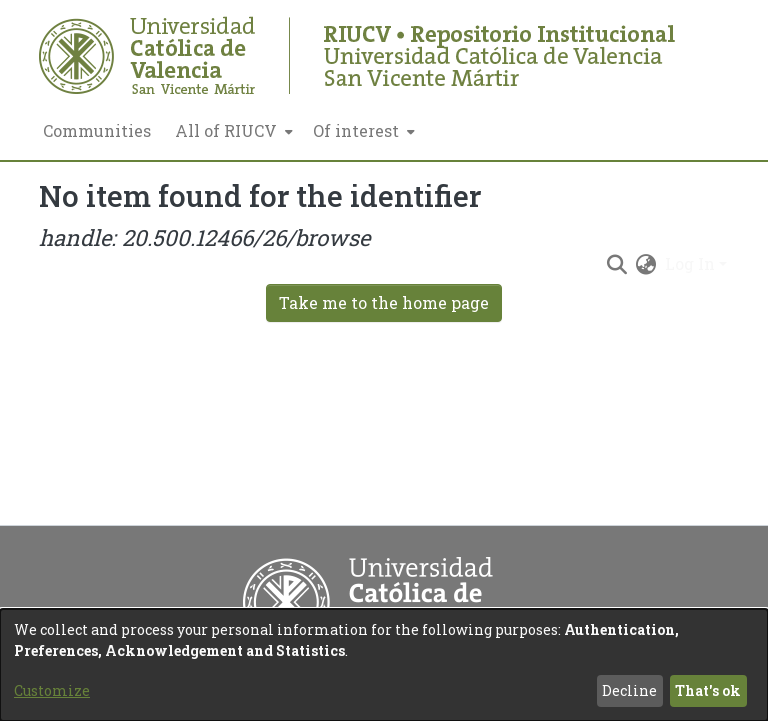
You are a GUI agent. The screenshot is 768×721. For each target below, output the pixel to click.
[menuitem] (232, 131)
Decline (629, 690)
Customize (52, 690)
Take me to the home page (384, 302)
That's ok (708, 690)
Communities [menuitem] (97, 130)
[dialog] (384, 665)
